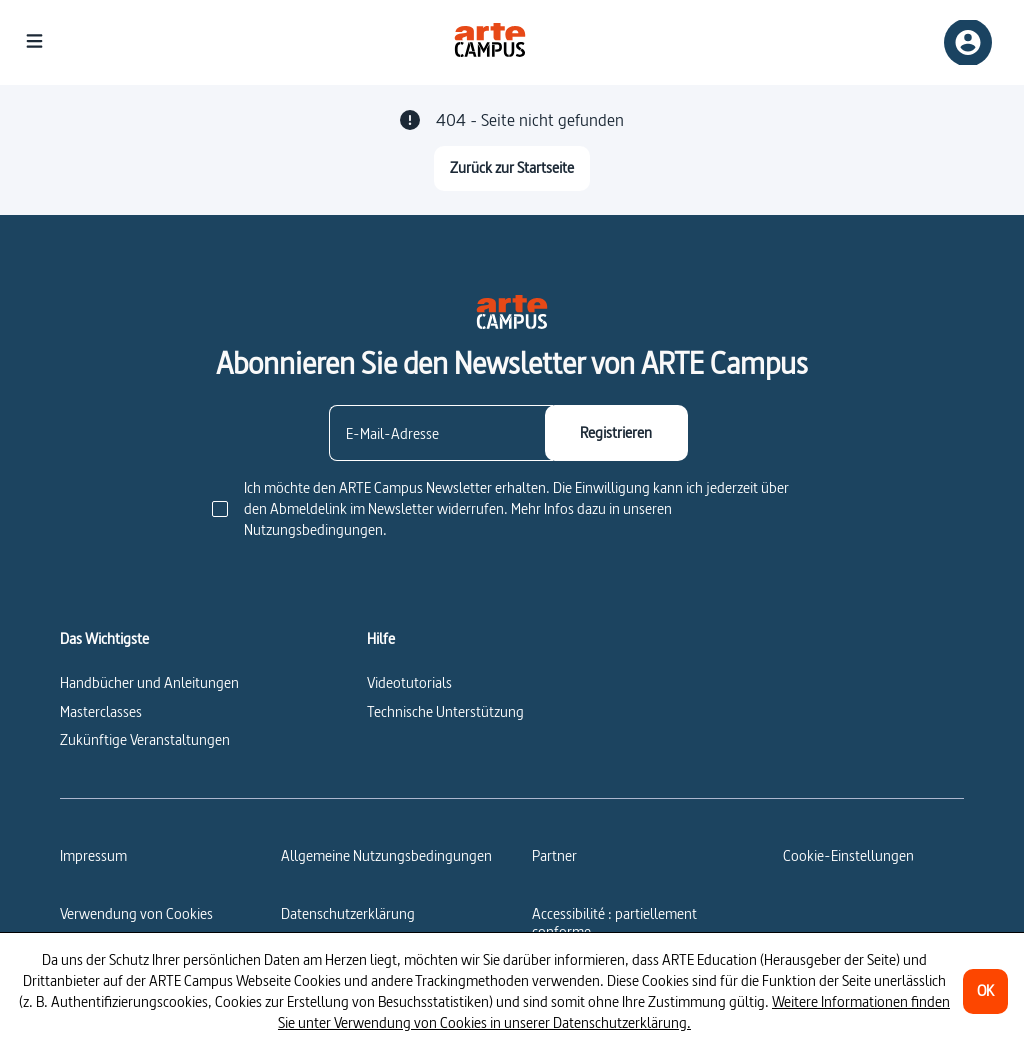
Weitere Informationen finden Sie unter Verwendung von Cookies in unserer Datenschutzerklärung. (614, 1012)
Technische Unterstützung (445, 711)
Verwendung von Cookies (136, 913)
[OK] (985, 991)
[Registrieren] (616, 433)
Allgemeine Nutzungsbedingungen (386, 855)
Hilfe (381, 639)
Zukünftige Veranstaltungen (145, 739)
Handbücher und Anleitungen (149, 682)
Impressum (93, 855)
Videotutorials (409, 682)
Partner (554, 855)
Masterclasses (101, 711)
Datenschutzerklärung (348, 913)
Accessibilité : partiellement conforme (614, 922)
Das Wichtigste (104, 639)
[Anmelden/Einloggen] (968, 42)
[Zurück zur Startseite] (512, 168)
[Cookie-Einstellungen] (848, 856)
